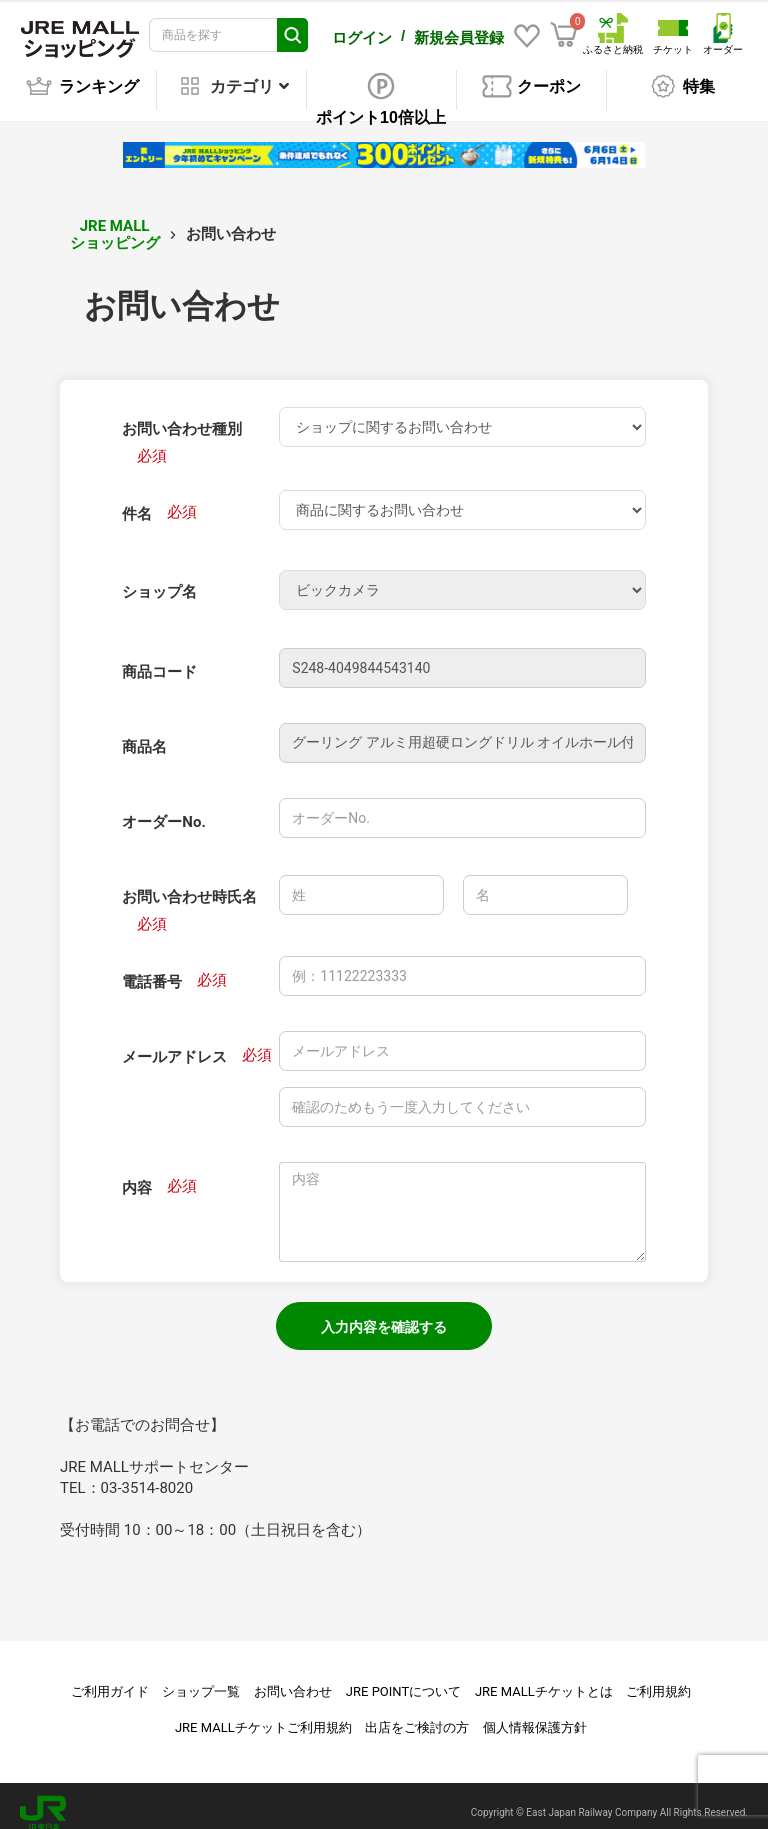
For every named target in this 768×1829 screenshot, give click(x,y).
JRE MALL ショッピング (115, 220)
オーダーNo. (163, 808)
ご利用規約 (658, 1677)
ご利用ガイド (110, 1677)
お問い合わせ (293, 1677)
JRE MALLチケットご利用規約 (263, 1713)
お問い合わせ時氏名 (189, 883)
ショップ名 (159, 578)
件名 (137, 500)
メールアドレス (174, 1043)
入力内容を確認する (384, 1313)
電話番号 (152, 968)
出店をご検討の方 (417, 1713)
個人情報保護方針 (535, 1713)
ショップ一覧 (201, 1677)
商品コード (159, 658)
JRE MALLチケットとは (544, 1677)
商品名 (144, 733)
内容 (137, 1174)
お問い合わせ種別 (182, 415)
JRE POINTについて (403, 1677)
